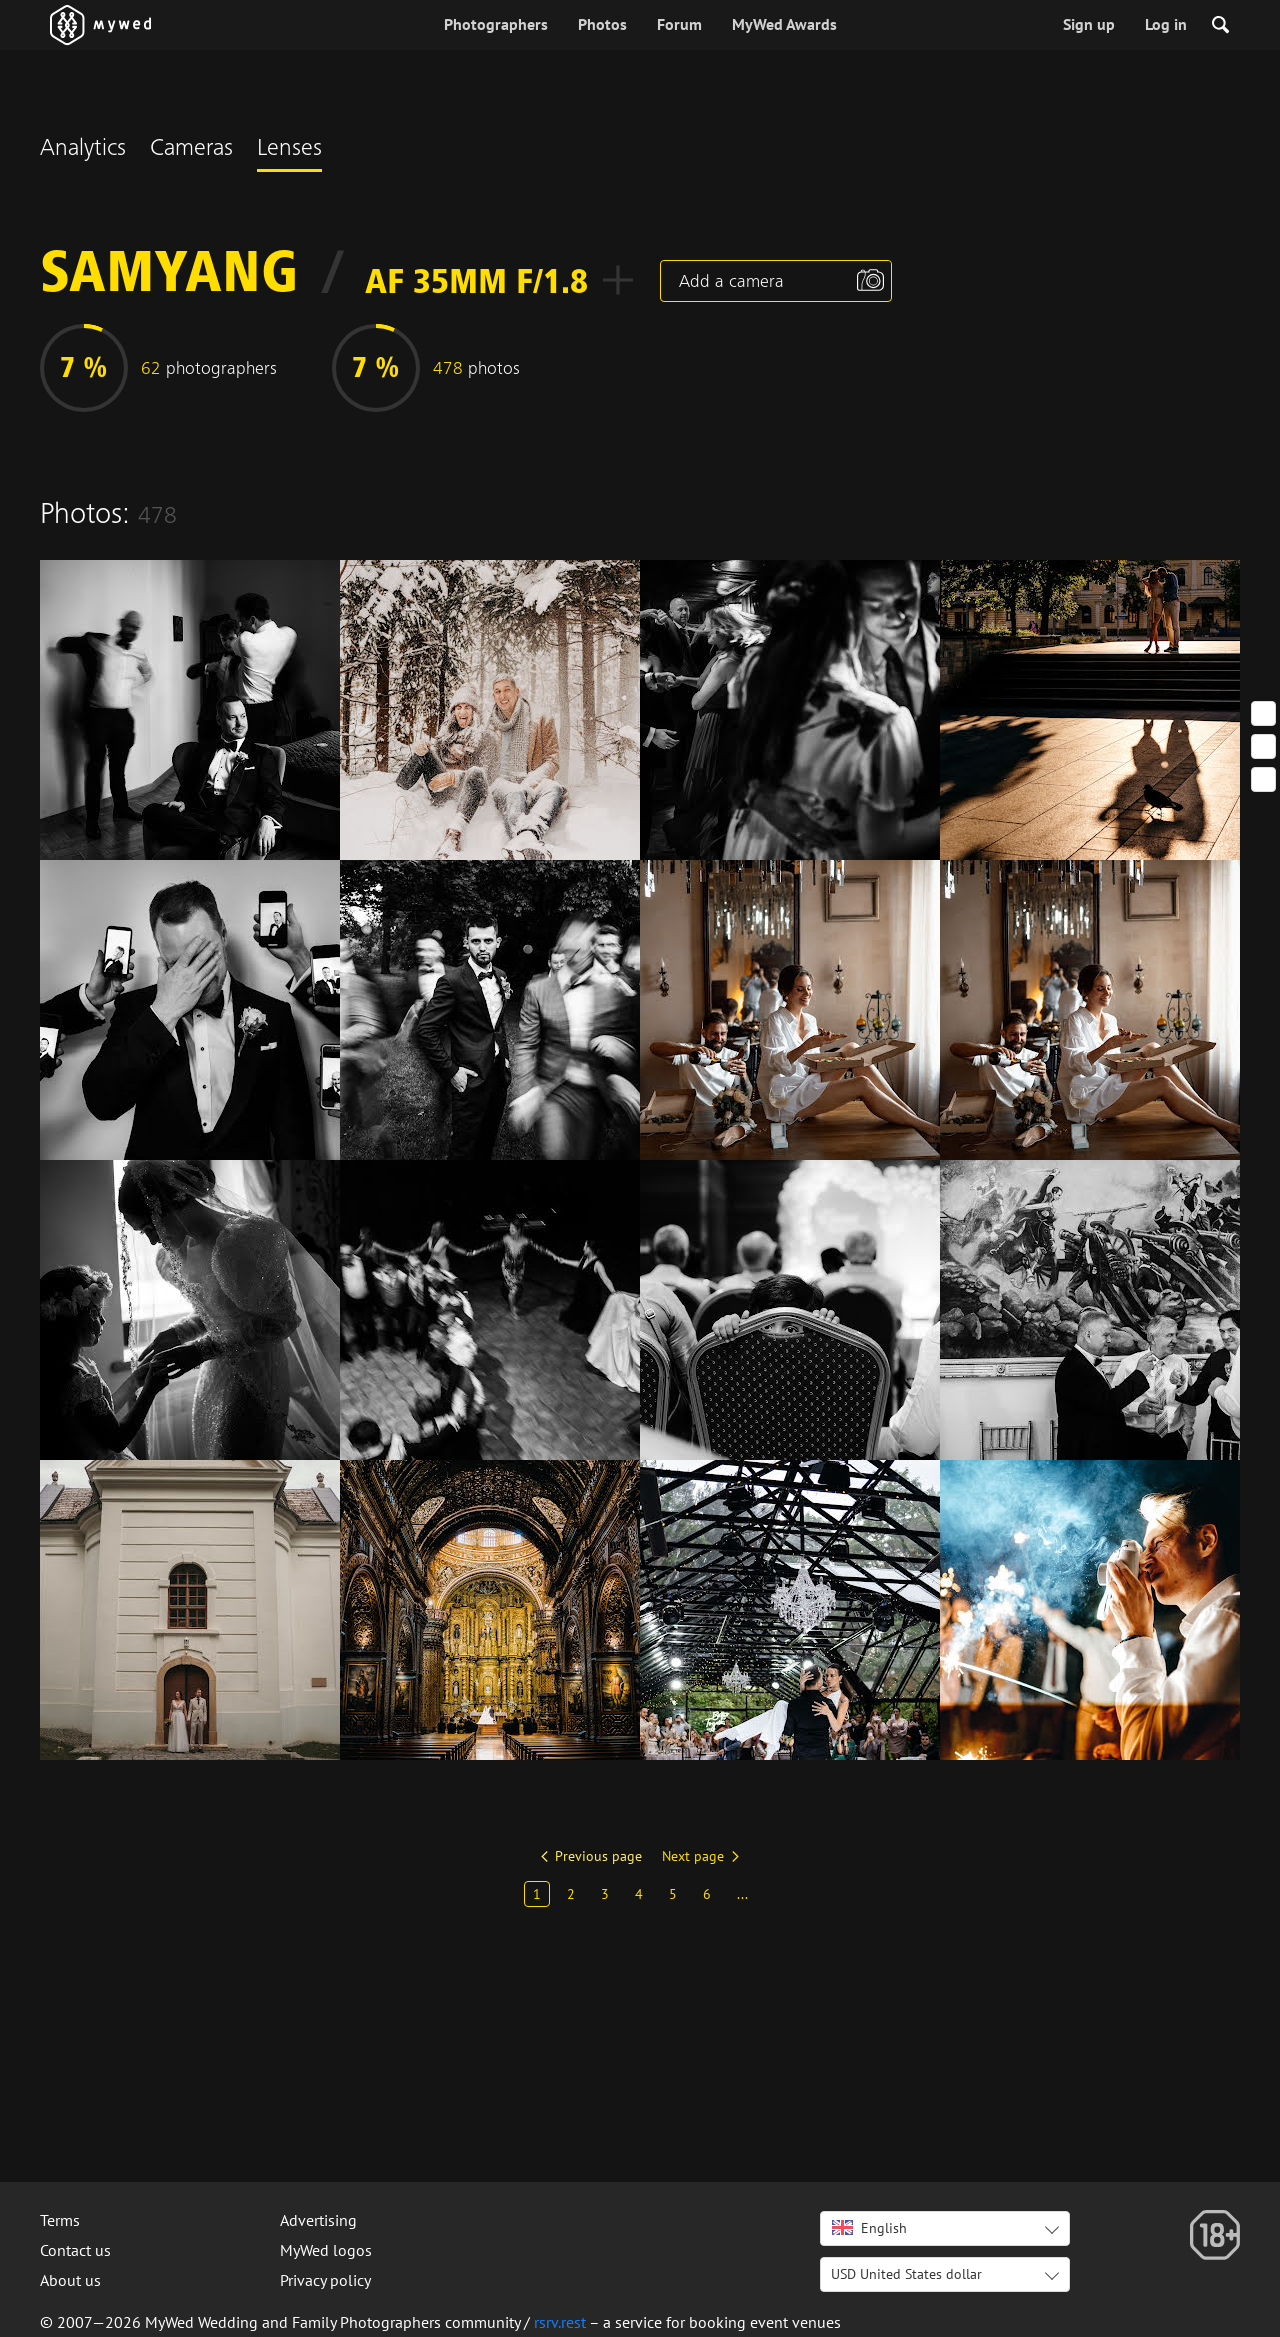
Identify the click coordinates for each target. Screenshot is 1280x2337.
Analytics (83, 150)
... (742, 1894)
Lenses (289, 150)
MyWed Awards (784, 24)
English (869, 2228)
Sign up (1089, 24)
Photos (602, 24)
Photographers (496, 24)
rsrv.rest (560, 2322)
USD (906, 2274)
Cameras (191, 150)
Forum (679, 24)
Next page (693, 1856)
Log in (1166, 24)
